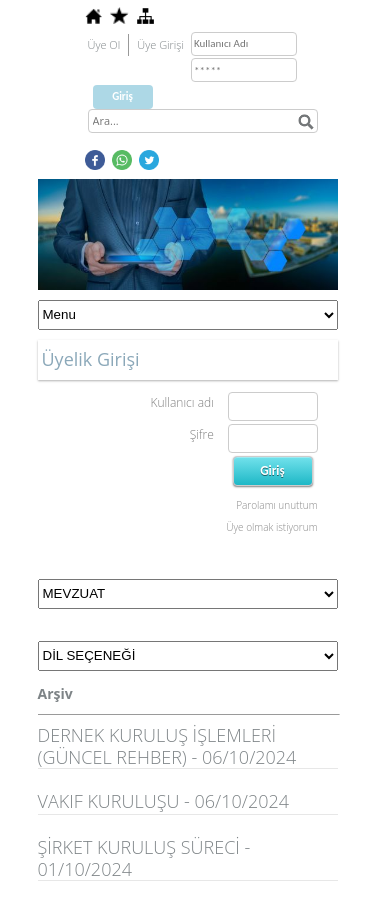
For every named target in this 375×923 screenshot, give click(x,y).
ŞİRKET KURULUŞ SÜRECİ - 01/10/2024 (144, 858)
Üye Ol (104, 44)
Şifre (202, 434)
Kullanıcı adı (181, 402)
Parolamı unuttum (276, 505)
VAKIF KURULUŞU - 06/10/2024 (164, 801)
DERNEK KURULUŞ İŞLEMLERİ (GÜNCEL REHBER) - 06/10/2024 (167, 746)
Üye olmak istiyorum (271, 527)
